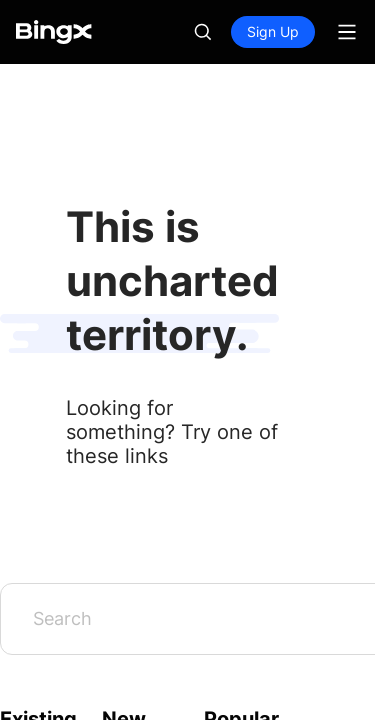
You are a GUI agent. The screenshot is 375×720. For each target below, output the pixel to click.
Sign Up (273, 31)
